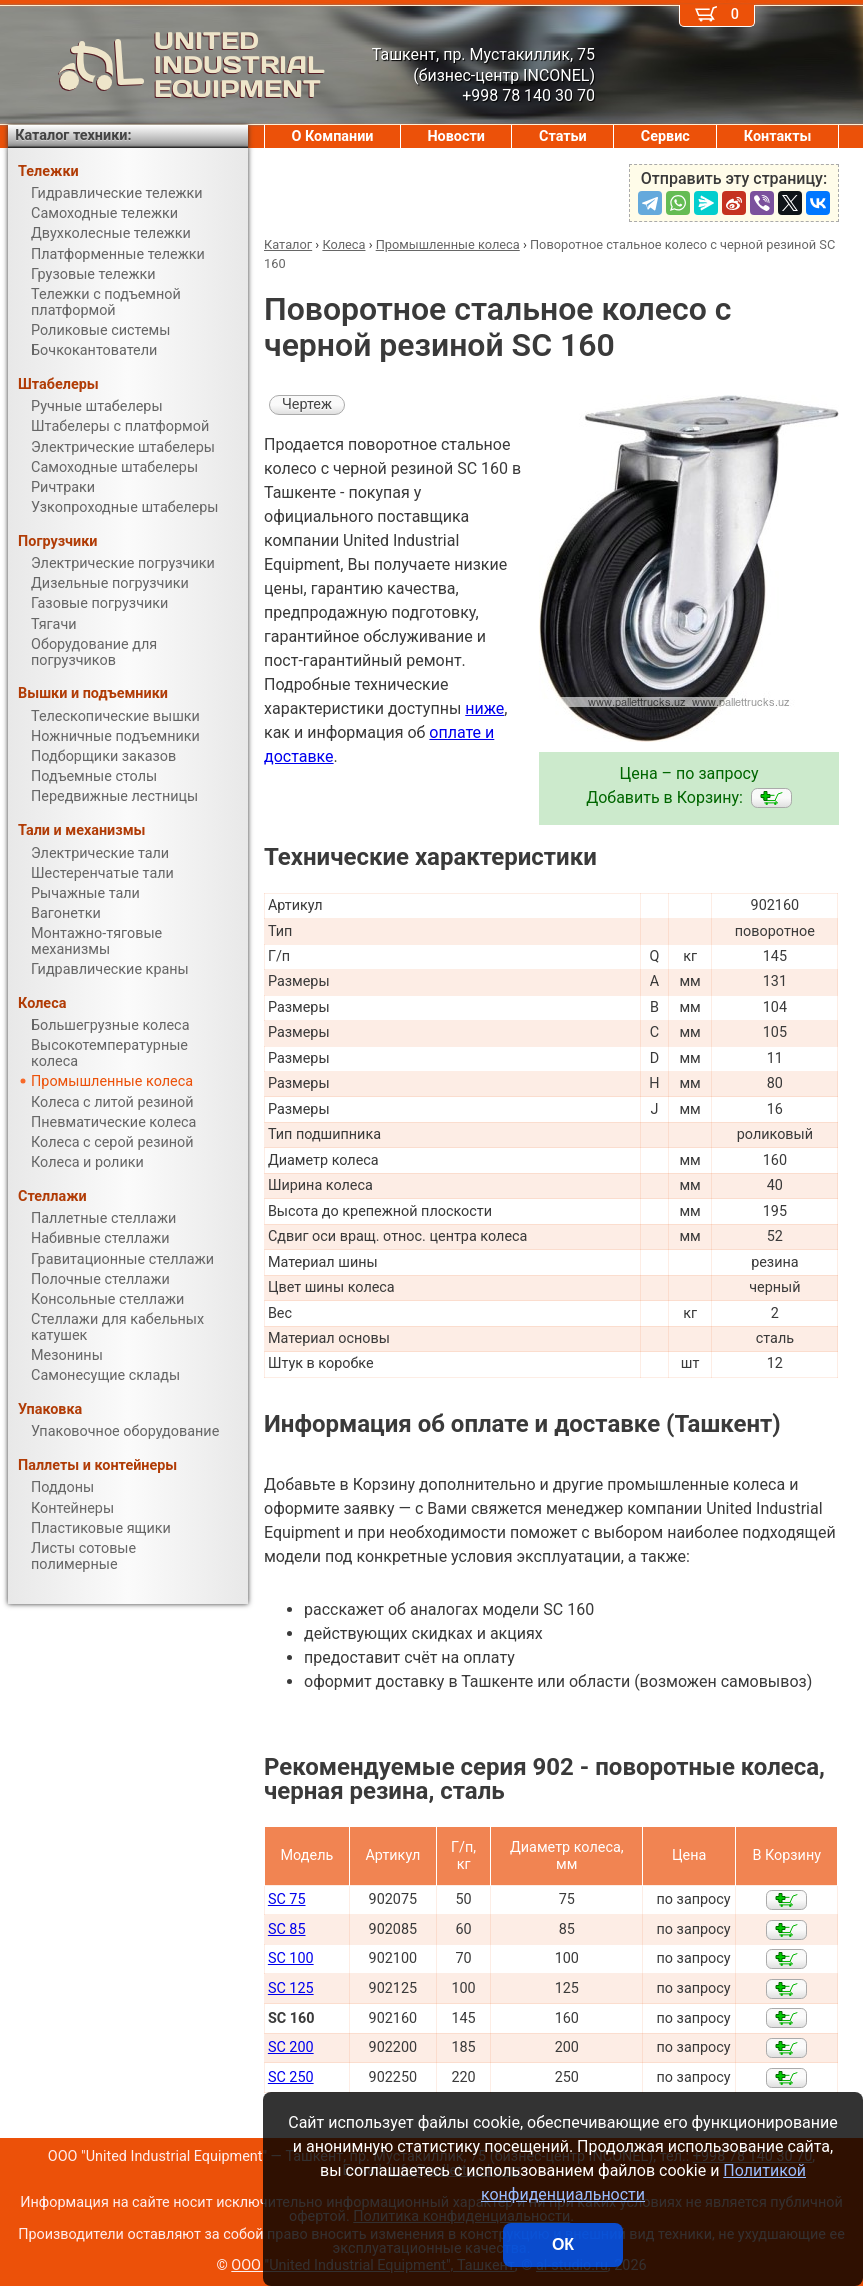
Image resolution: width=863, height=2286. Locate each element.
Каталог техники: (73, 135)
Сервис (665, 136)
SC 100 (291, 1958)
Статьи (563, 136)
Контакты (778, 136)
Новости (456, 136)
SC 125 (291, 1988)
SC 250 (291, 2077)
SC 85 (287, 1929)
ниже (484, 708)
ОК (563, 2244)
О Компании (333, 136)
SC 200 (291, 2047)
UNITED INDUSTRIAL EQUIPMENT (166, 65)
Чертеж (307, 404)
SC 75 (287, 1899)
